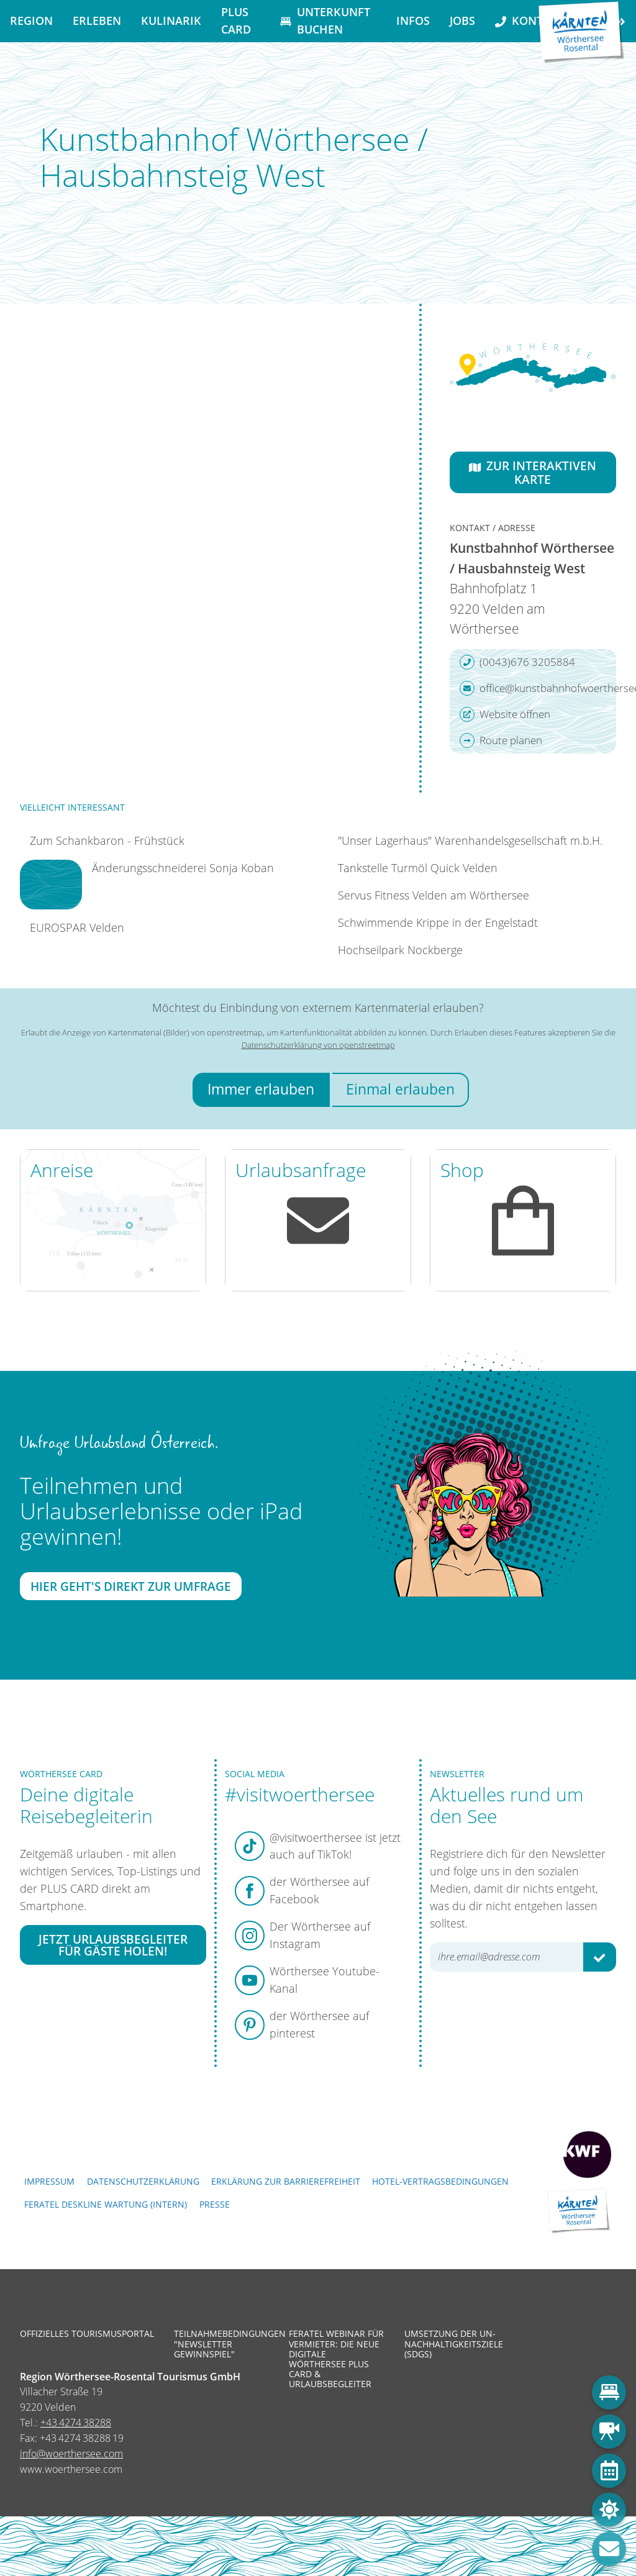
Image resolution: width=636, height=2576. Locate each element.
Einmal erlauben (400, 1089)
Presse (214, 2204)
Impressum (49, 2181)
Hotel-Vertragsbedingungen (440, 2181)
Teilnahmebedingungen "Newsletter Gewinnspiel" (222, 2344)
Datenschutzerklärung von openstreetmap (318, 1044)
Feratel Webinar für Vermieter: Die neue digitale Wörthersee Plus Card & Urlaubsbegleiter (336, 2359)
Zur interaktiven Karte (532, 472)
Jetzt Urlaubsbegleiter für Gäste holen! (113, 1945)
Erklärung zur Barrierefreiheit (285, 2181)
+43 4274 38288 (75, 2422)
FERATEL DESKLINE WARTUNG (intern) (105, 2204)
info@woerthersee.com (71, 2453)
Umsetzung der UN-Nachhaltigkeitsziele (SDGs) (452, 2344)
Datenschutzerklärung (143, 2181)
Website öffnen (505, 714)
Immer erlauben (260, 1089)
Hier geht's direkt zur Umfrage (130, 1586)
